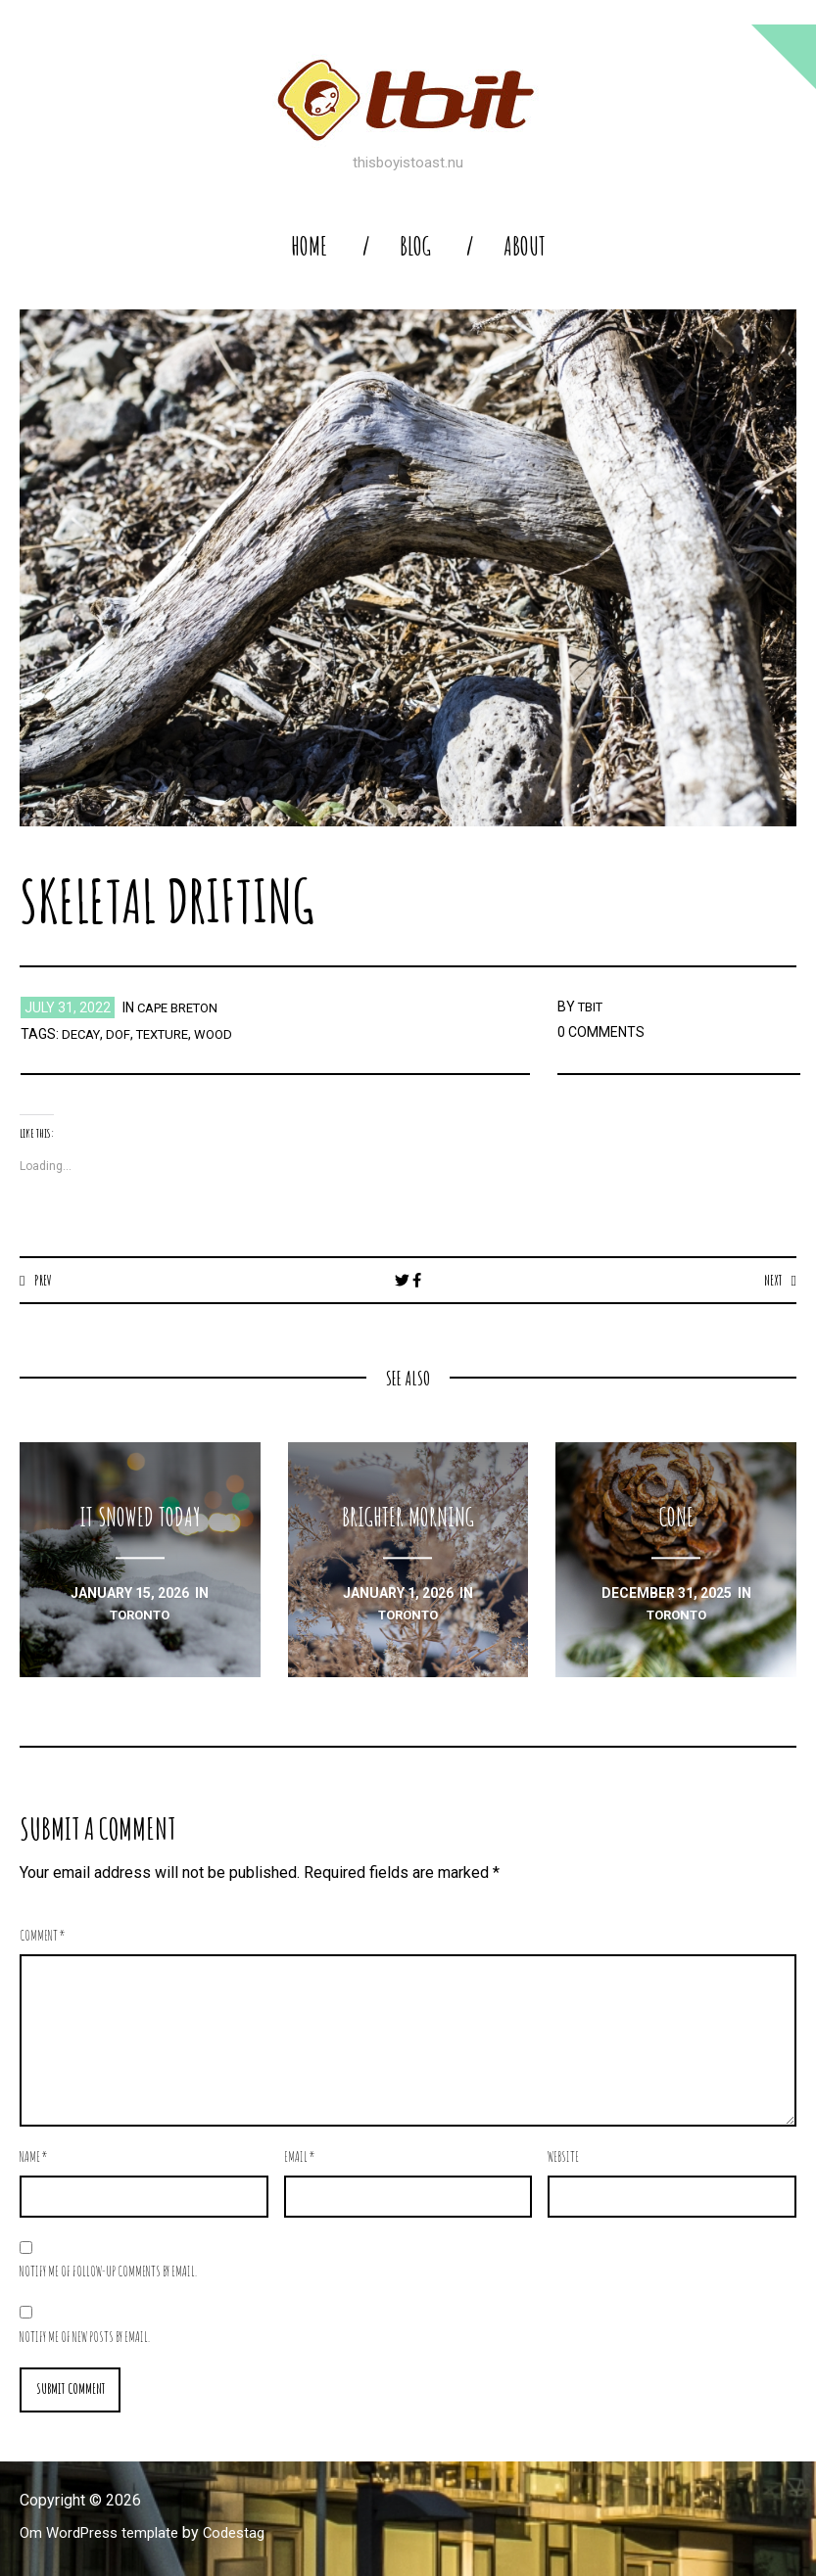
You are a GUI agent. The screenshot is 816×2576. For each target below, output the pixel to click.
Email (299, 2157)
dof (121, 1034)
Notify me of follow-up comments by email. (108, 2272)
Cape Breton (182, 1007)
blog (415, 246)
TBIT (592, 1006)
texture (169, 1034)
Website (563, 2157)
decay (83, 1034)
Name (34, 2157)
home (309, 246)
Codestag (248, 2534)
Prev (44, 1279)
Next (770, 1279)
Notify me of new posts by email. (85, 2337)
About (525, 246)
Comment (43, 1936)
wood (225, 1034)
